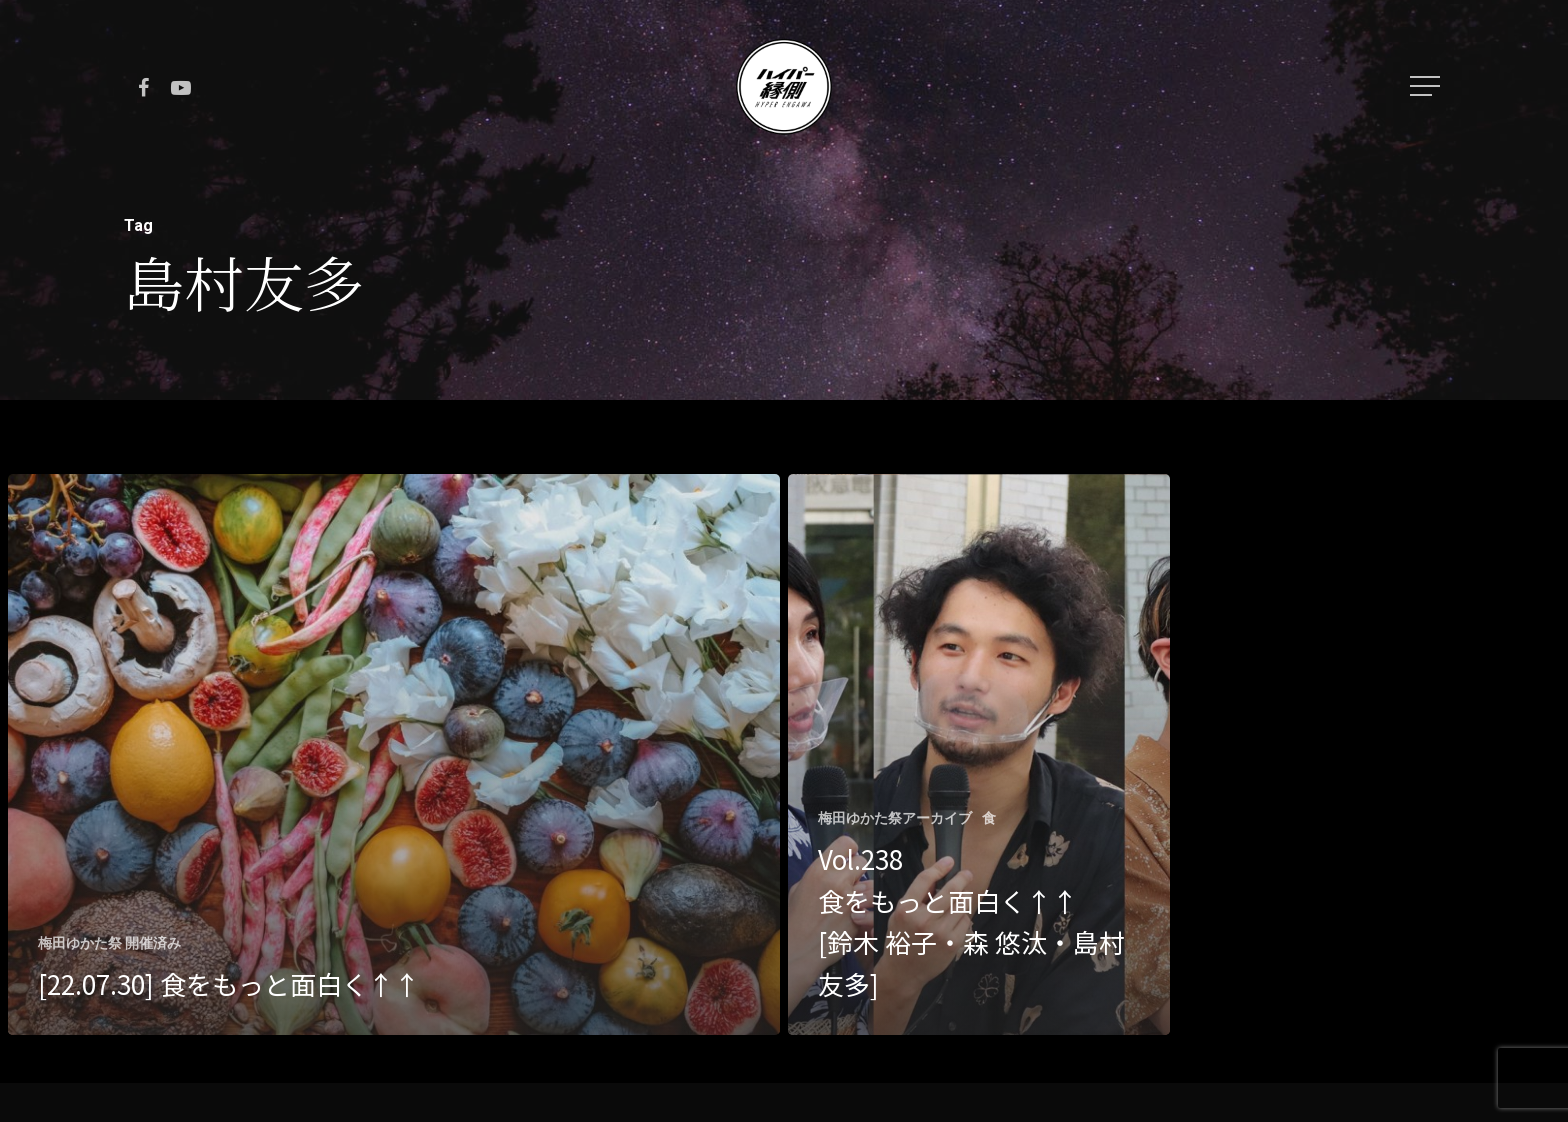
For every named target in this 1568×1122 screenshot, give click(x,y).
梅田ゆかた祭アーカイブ (895, 818)
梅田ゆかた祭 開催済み (109, 943)
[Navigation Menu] (1427, 86)
